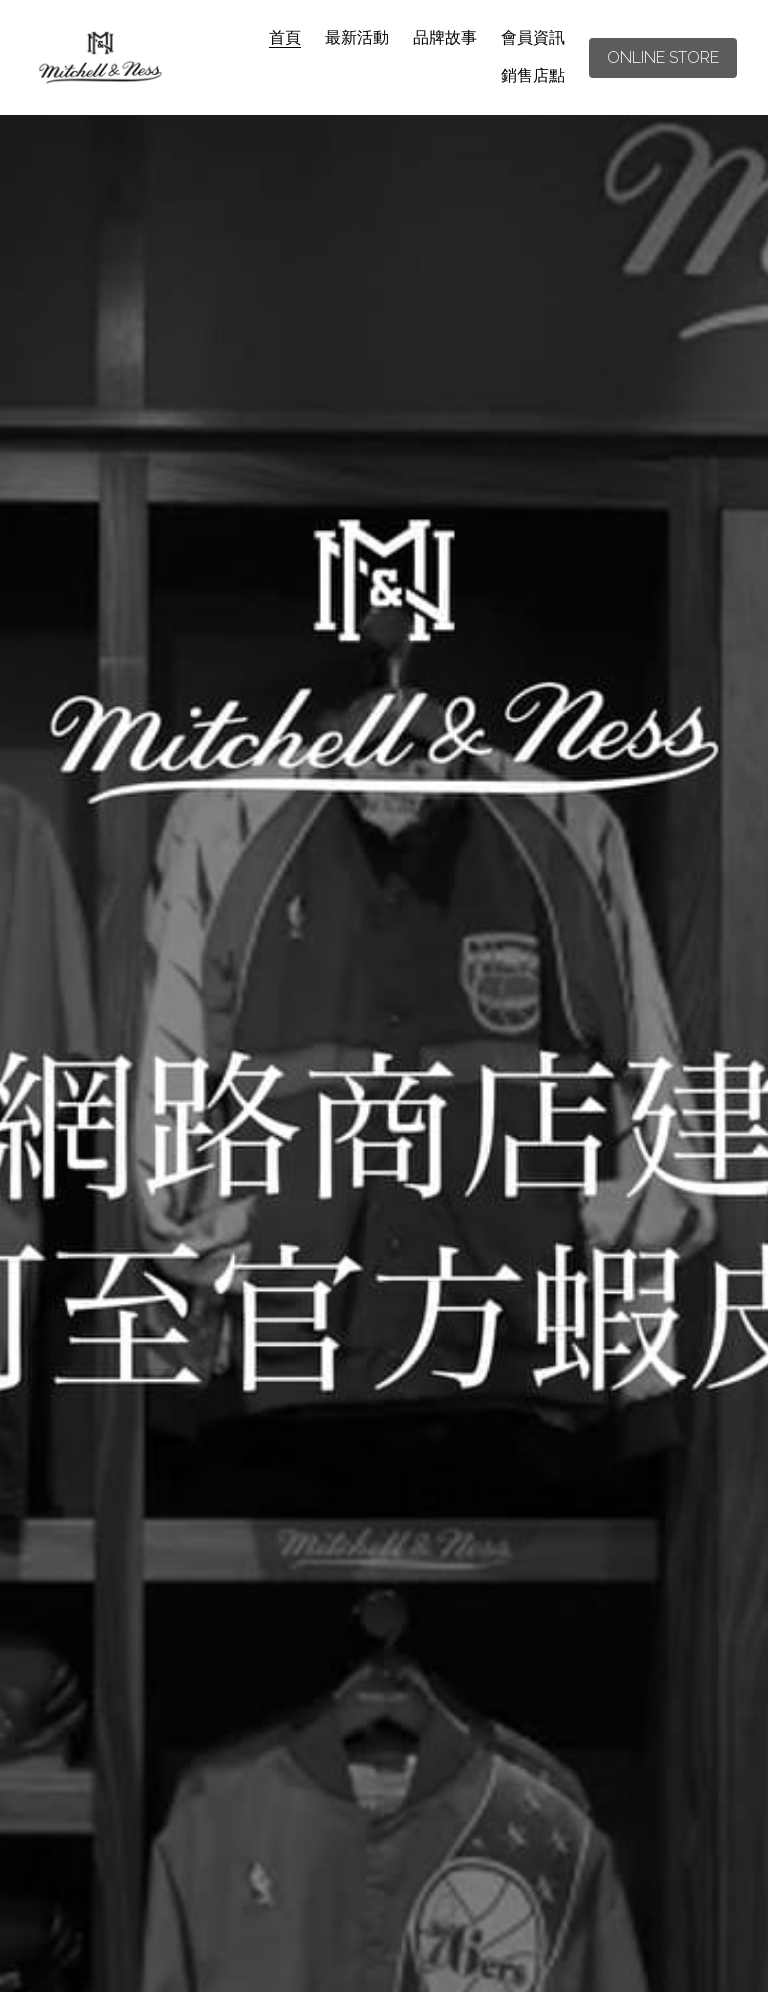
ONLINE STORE (663, 57)
